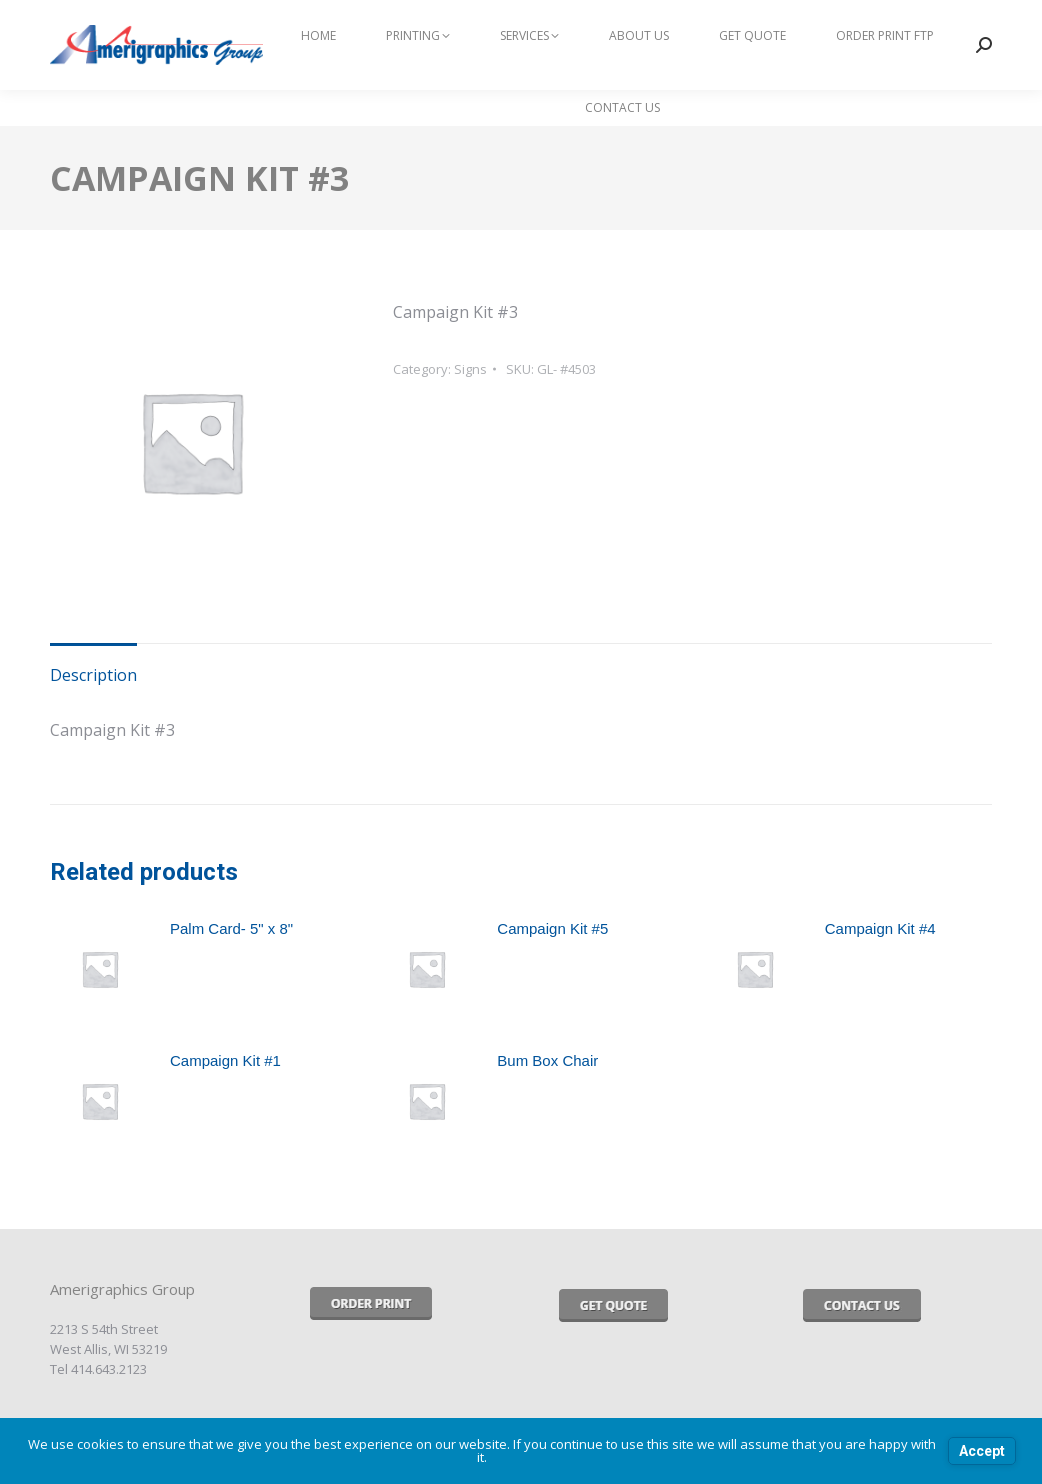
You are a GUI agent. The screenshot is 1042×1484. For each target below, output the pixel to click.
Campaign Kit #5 (552, 928)
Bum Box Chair (547, 1060)
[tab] (93, 666)
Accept (982, 1451)
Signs (470, 369)
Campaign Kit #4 (880, 928)
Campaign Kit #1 (225, 1060)
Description (93, 675)
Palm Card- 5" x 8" (231, 928)
